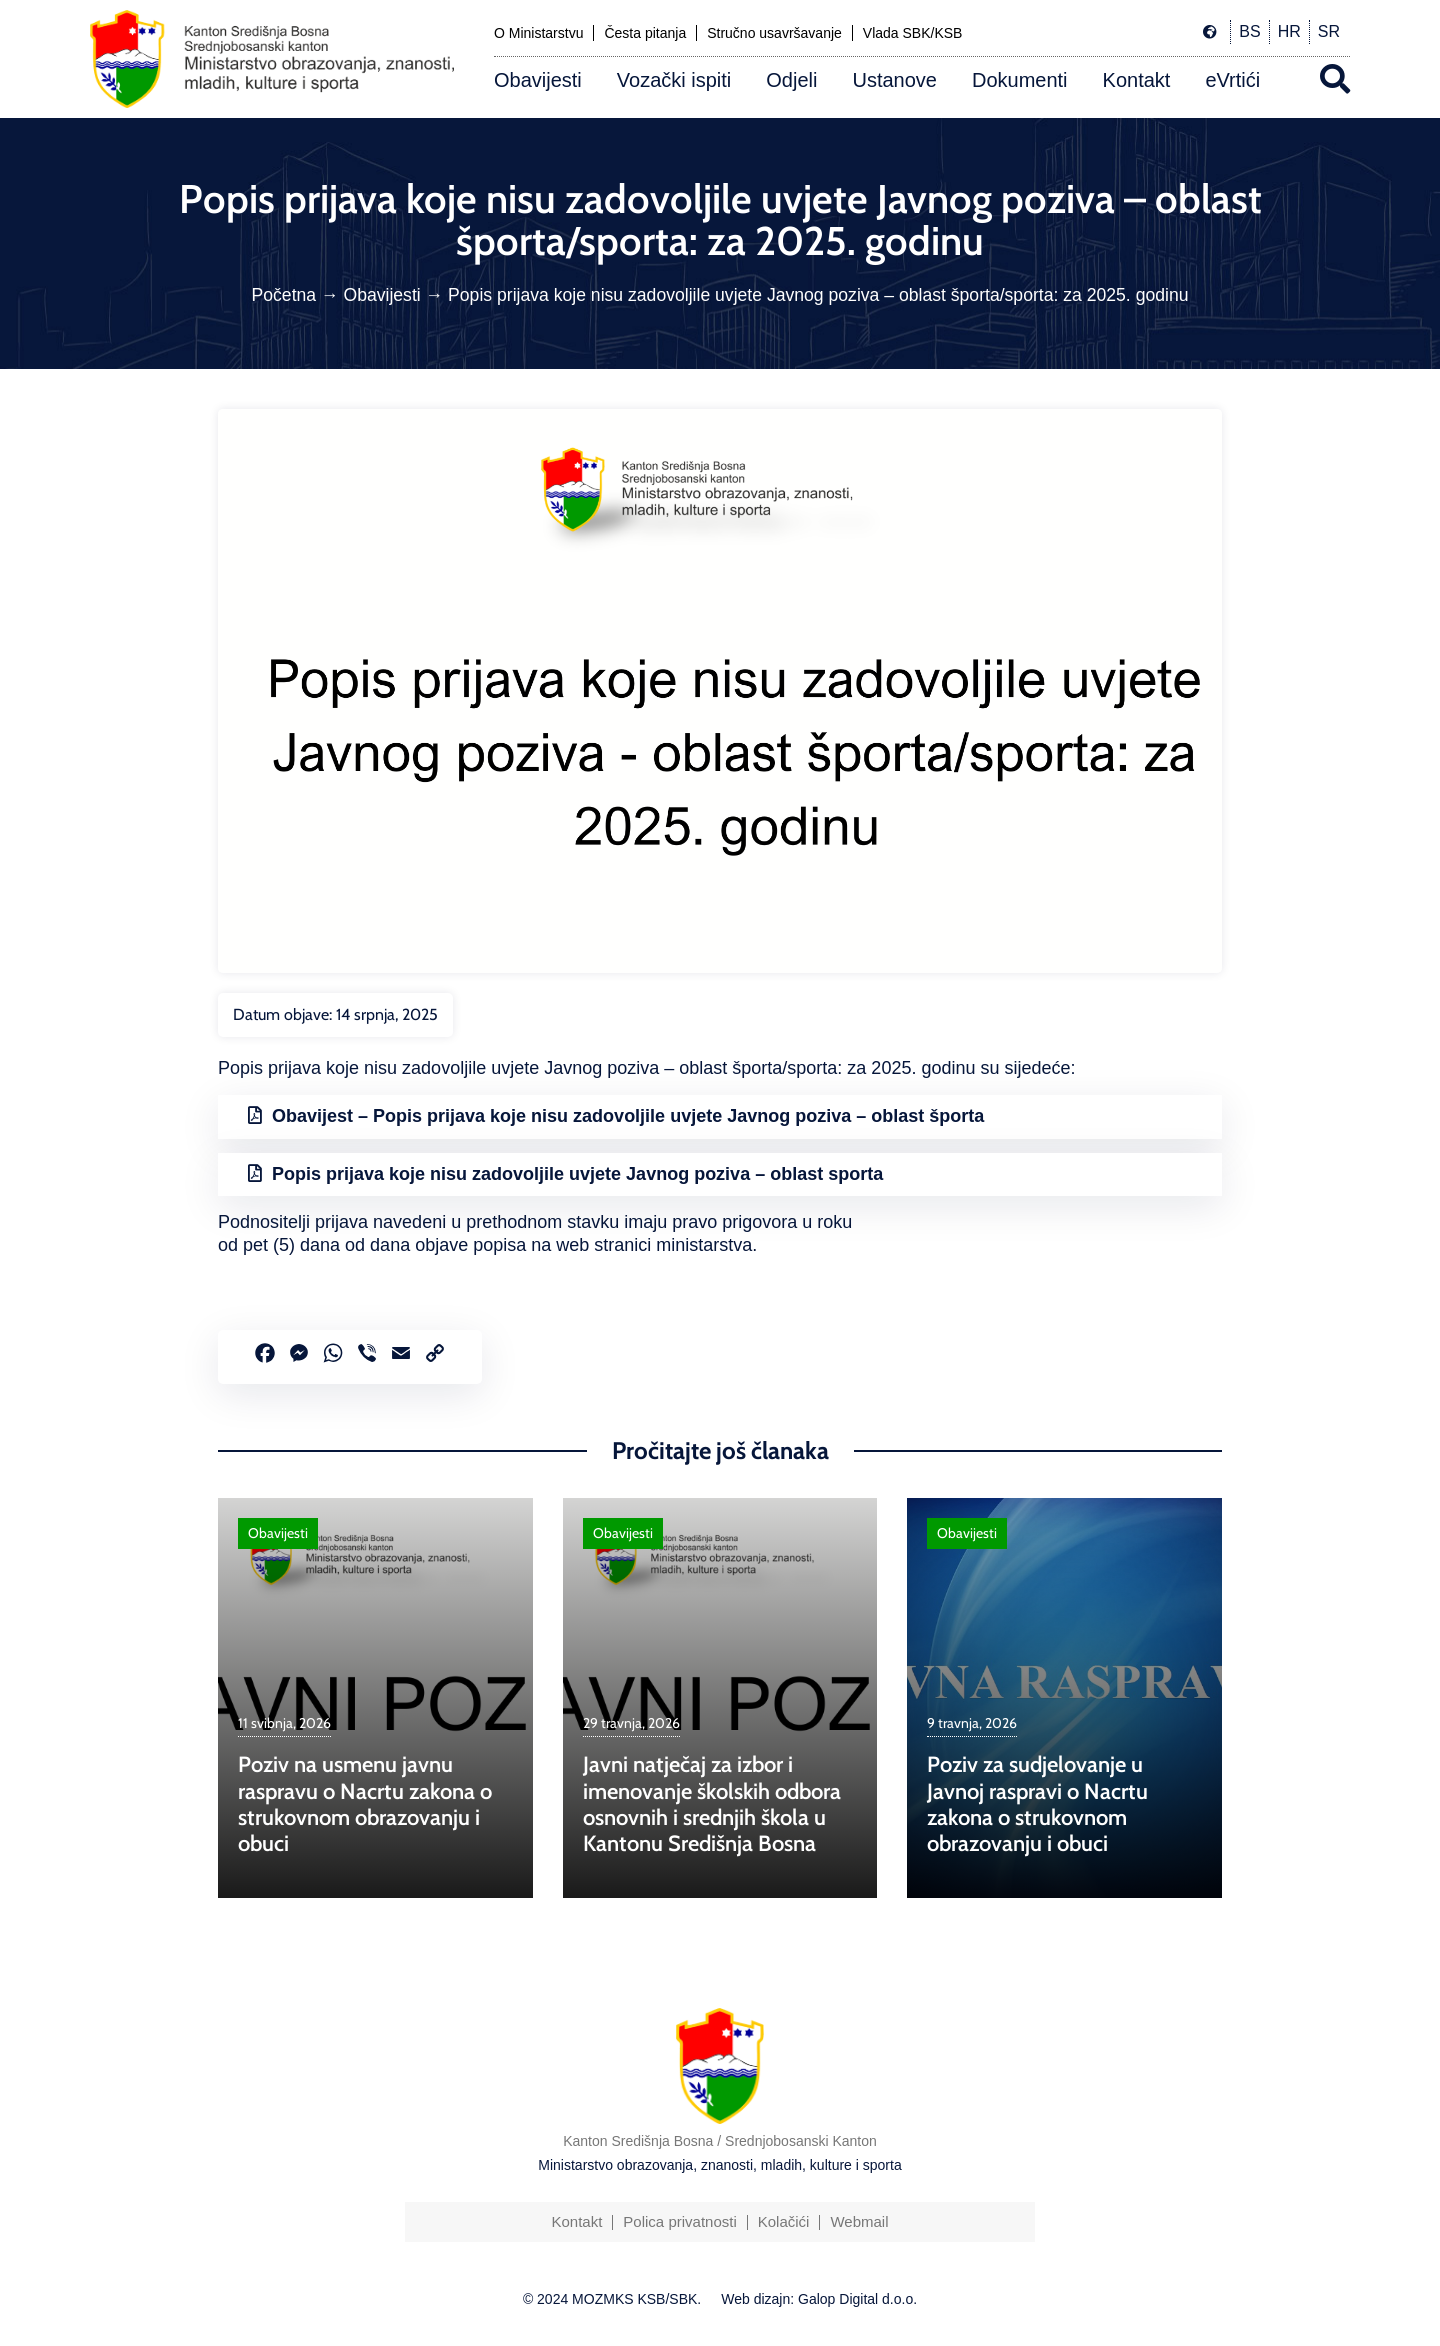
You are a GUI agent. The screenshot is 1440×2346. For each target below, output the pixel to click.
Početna (284, 295)
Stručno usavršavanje (774, 33)
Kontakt (1137, 80)
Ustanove (894, 80)
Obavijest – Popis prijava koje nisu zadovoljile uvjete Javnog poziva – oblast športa (628, 1116)
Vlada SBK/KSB (913, 33)
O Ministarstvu (538, 33)
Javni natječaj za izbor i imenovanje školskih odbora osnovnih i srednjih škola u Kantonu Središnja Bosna (712, 1804)
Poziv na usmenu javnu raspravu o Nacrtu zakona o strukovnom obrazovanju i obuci (365, 1804)
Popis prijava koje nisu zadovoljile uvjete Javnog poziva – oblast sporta (577, 1174)
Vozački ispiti (674, 80)
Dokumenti (1020, 80)
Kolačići (784, 2221)
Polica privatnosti (679, 2221)
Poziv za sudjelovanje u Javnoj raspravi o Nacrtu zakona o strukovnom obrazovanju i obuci (1037, 1804)
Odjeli (791, 80)
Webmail (859, 2221)
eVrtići (1232, 80)
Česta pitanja (645, 33)
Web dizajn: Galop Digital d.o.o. (819, 2299)
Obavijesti (538, 80)
